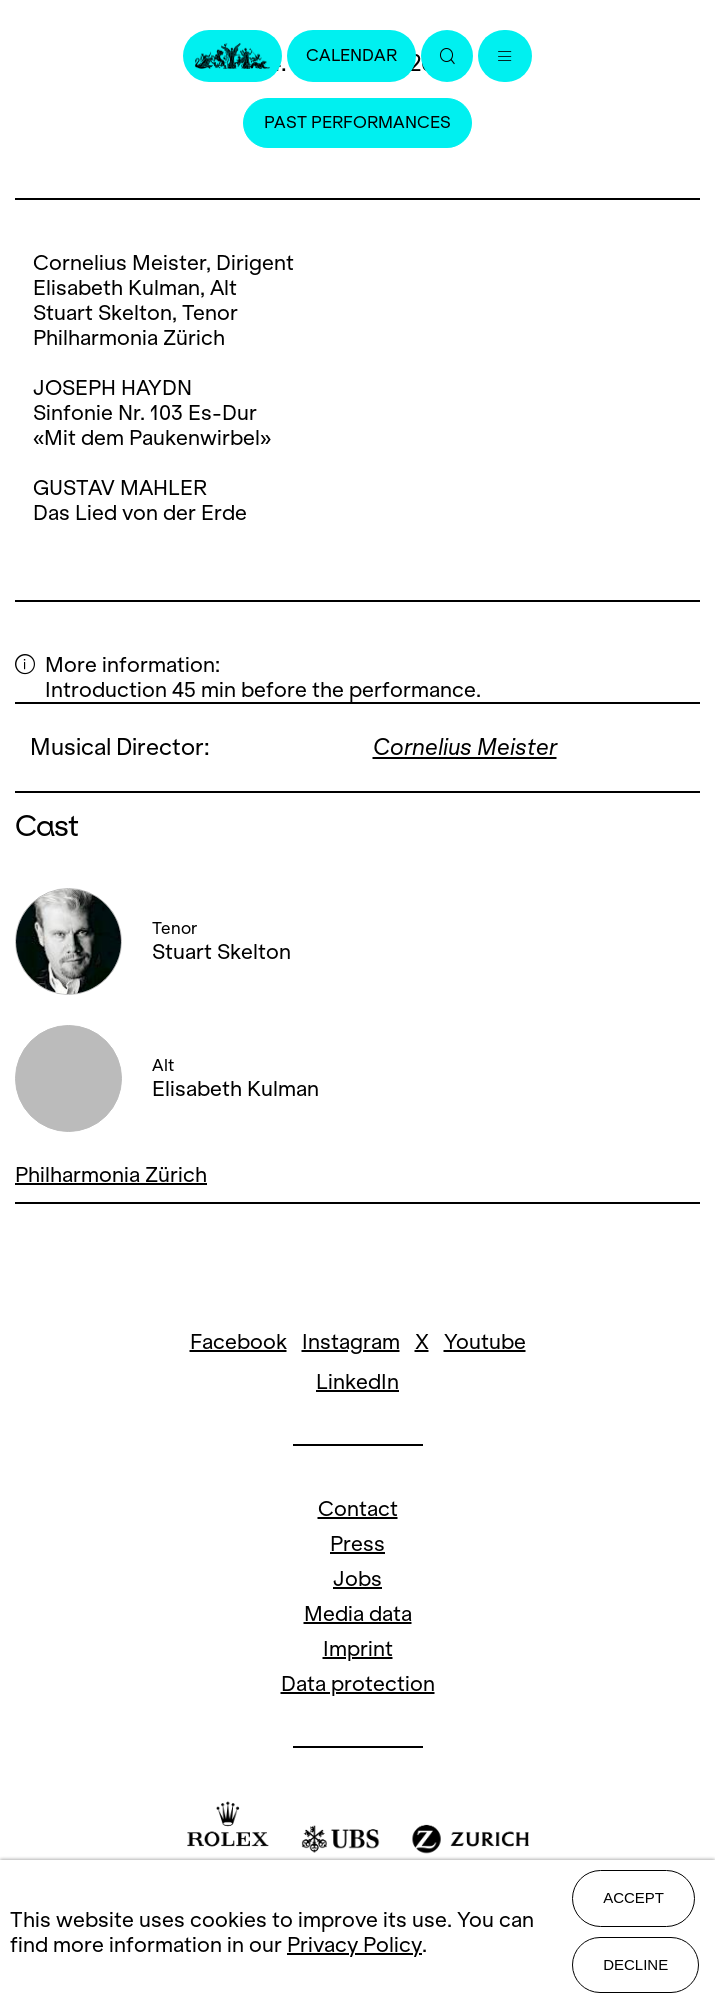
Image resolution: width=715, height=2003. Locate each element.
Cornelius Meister (465, 747)
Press (357, 1543)
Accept (633, 1897)
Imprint (358, 1648)
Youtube (485, 1341)
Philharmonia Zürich (111, 1174)
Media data (358, 1613)
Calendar (351, 55)
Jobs (357, 1578)
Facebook (238, 1341)
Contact (358, 1508)
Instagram (351, 1341)
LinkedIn (357, 1381)
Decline (635, 1964)
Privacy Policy (354, 1944)
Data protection (358, 1683)
